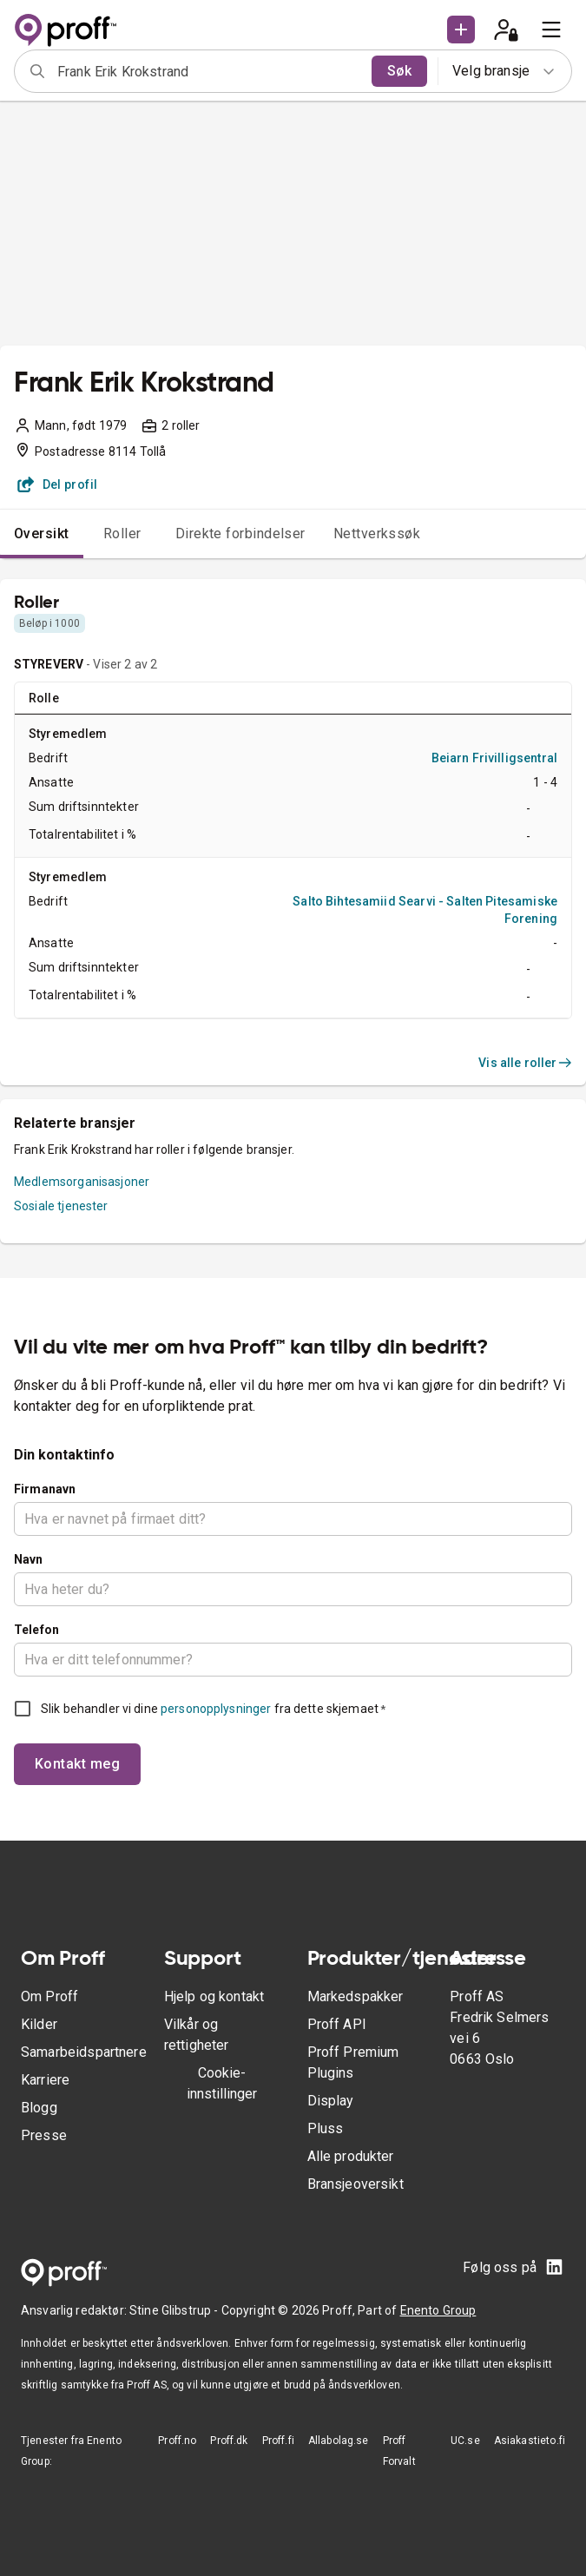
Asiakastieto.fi (529, 2440)
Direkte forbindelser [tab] (240, 533)
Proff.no (177, 2440)
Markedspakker (355, 1996)
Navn (28, 1559)
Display (330, 2100)
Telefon (36, 1630)
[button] (461, 29)
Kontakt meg (77, 1764)
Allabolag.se (338, 2440)
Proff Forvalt (399, 2450)
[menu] (551, 29)
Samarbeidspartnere (84, 2052)
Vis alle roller (525, 1063)
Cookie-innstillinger (222, 2083)
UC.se (465, 2440)
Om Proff (49, 1996)
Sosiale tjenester (61, 1206)
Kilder (39, 2024)
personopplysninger (216, 1709)
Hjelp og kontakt (214, 1996)
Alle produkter (350, 2156)
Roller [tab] (122, 533)
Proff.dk (228, 2440)
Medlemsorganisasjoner (81, 1182)
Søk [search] (399, 71)
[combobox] (209, 71)
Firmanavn (45, 1489)
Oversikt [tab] (41, 533)
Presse (44, 2135)
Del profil (57, 484)
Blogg (39, 2107)
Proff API (336, 2024)
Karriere (45, 2080)
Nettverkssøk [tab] (377, 533)
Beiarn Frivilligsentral (494, 758)
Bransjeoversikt (355, 2184)
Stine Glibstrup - (175, 2310)
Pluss (325, 2128)
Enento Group (438, 2310)
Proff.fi (278, 2440)
